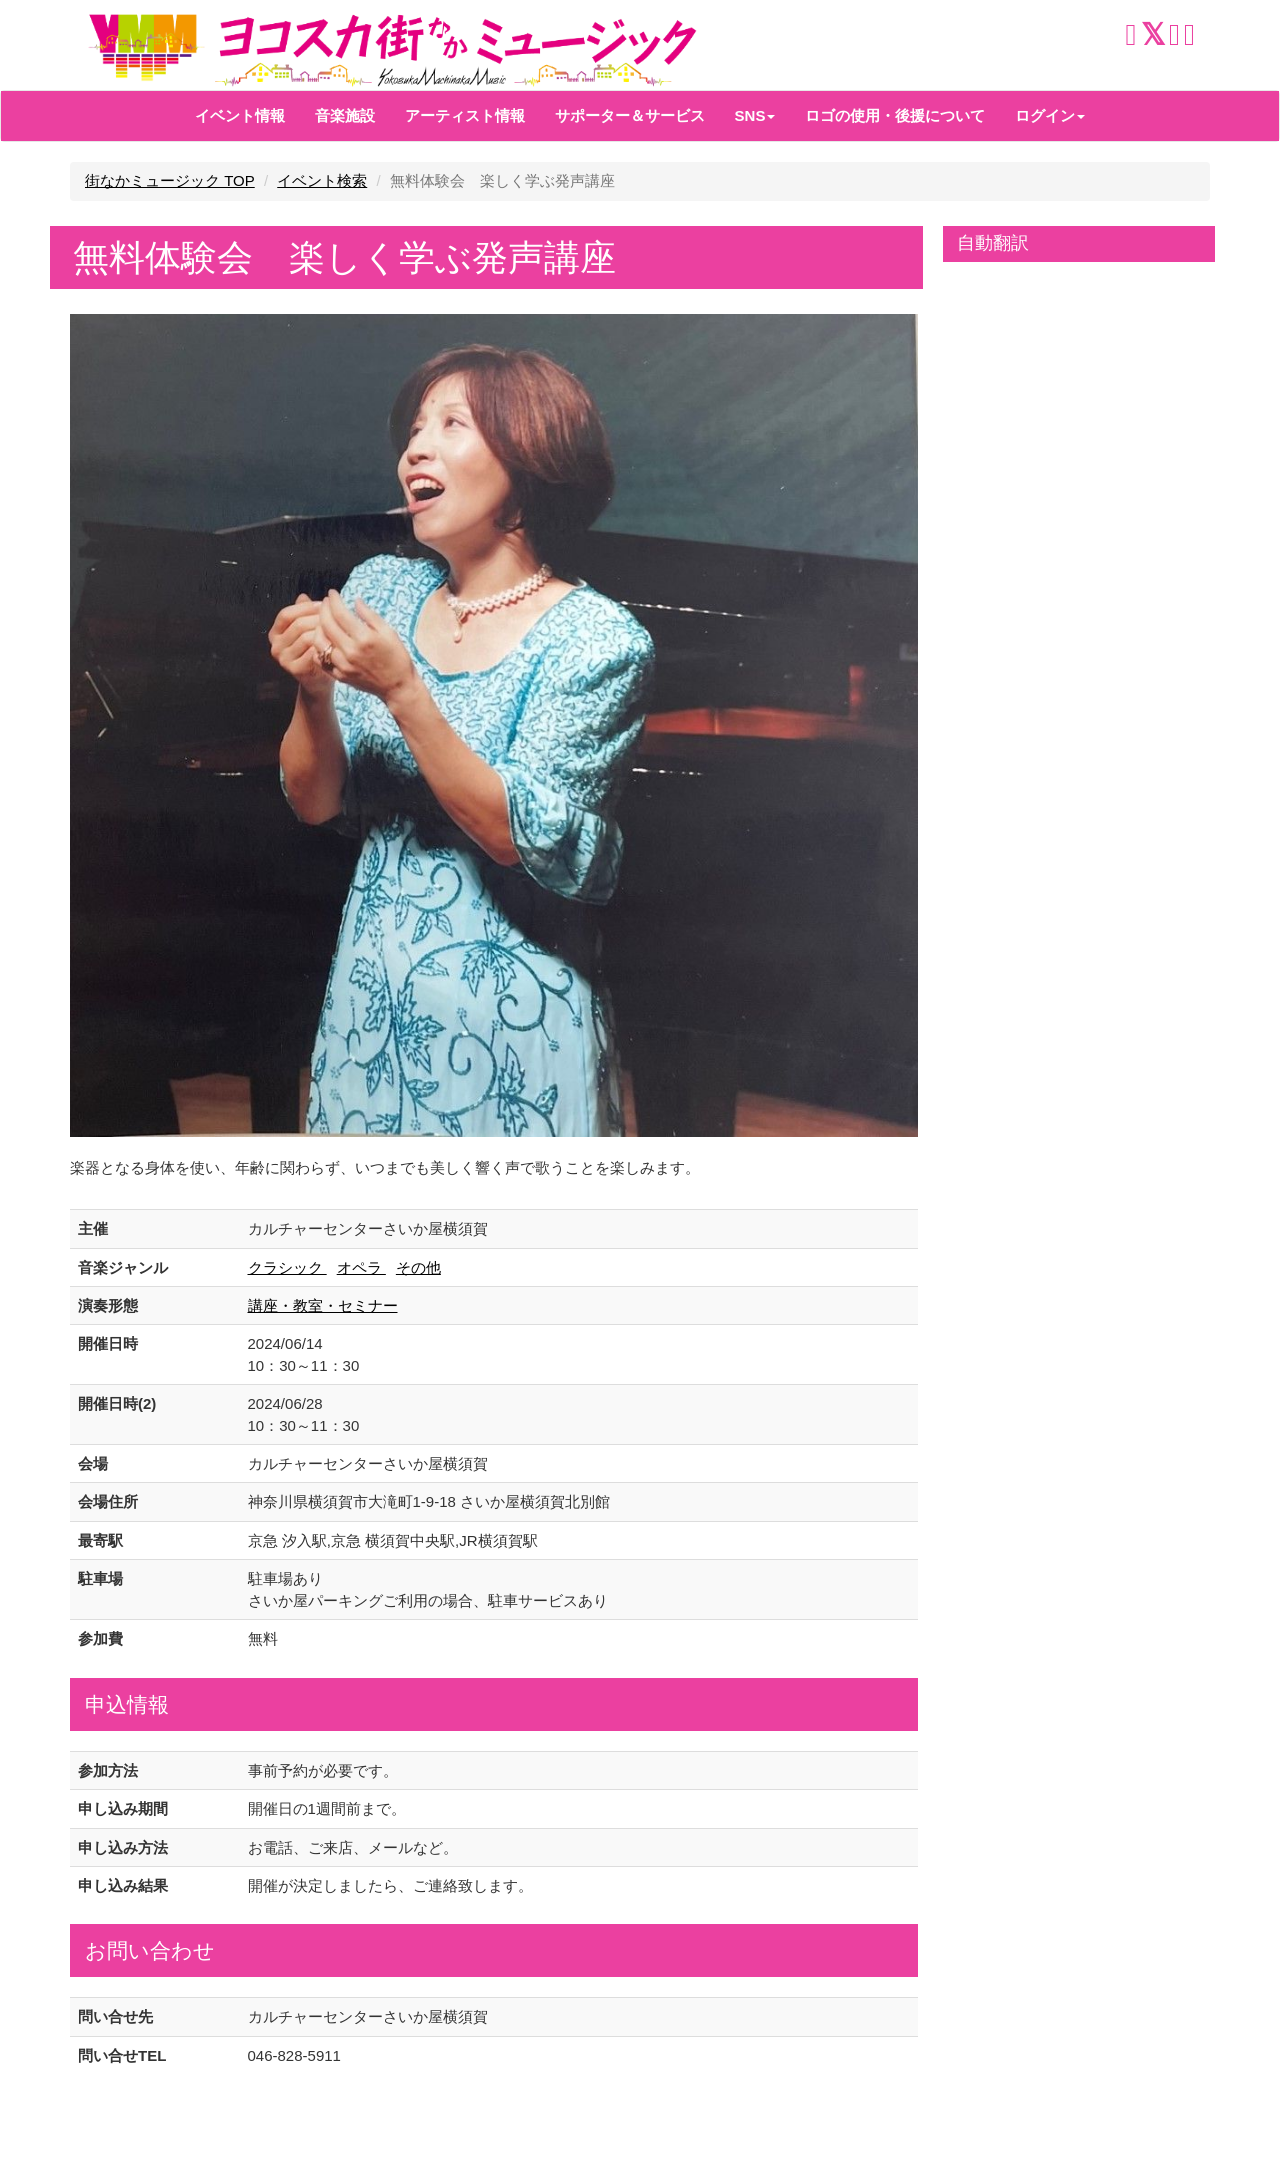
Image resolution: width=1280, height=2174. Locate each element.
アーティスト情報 (465, 115)
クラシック (287, 1267)
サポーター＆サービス (630, 115)
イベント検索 (322, 180)
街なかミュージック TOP (170, 180)
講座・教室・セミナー (323, 1305)
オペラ (361, 1267)
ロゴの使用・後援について (895, 115)
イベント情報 (240, 115)
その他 (418, 1267)
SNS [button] (755, 115)
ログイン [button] (1050, 115)
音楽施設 (345, 115)
